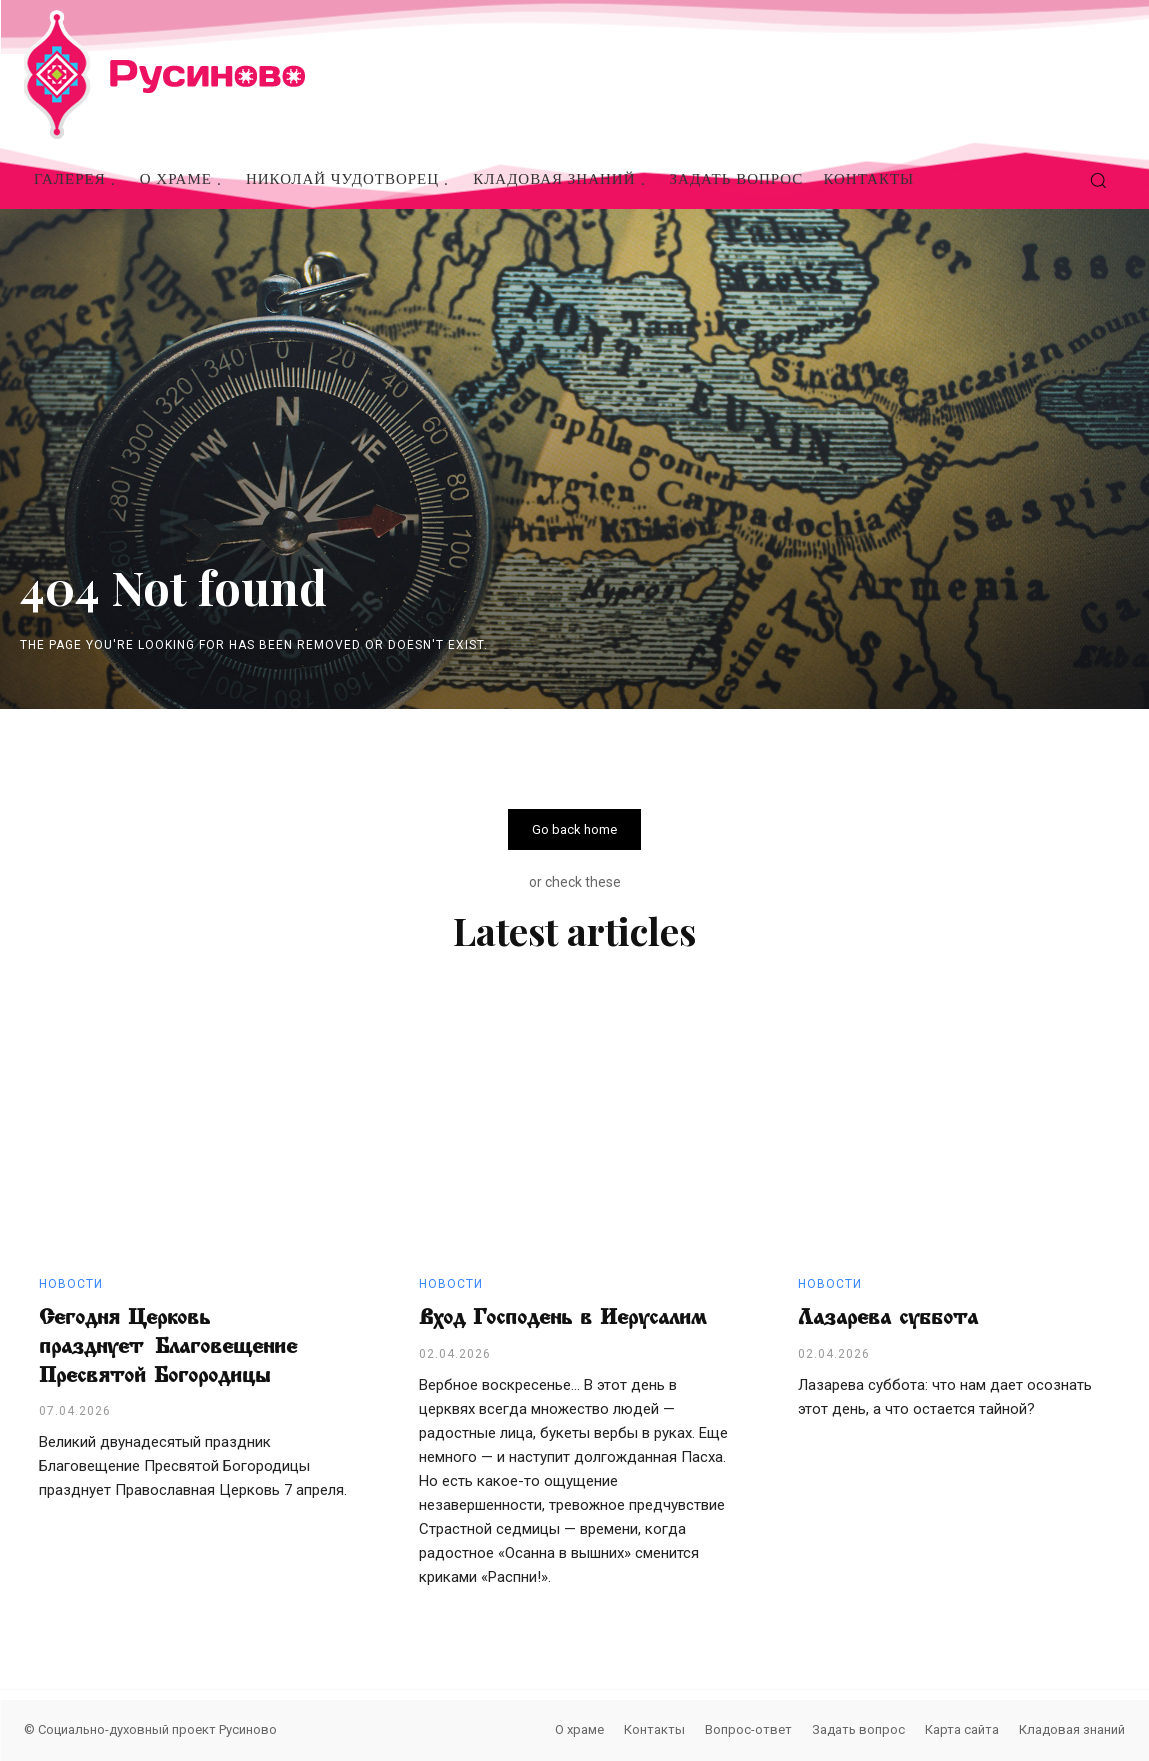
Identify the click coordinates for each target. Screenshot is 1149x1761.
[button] (1098, 180)
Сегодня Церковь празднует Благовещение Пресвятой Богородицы (168, 1346)
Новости (71, 1285)
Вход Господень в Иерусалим (562, 1318)
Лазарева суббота (888, 1318)
